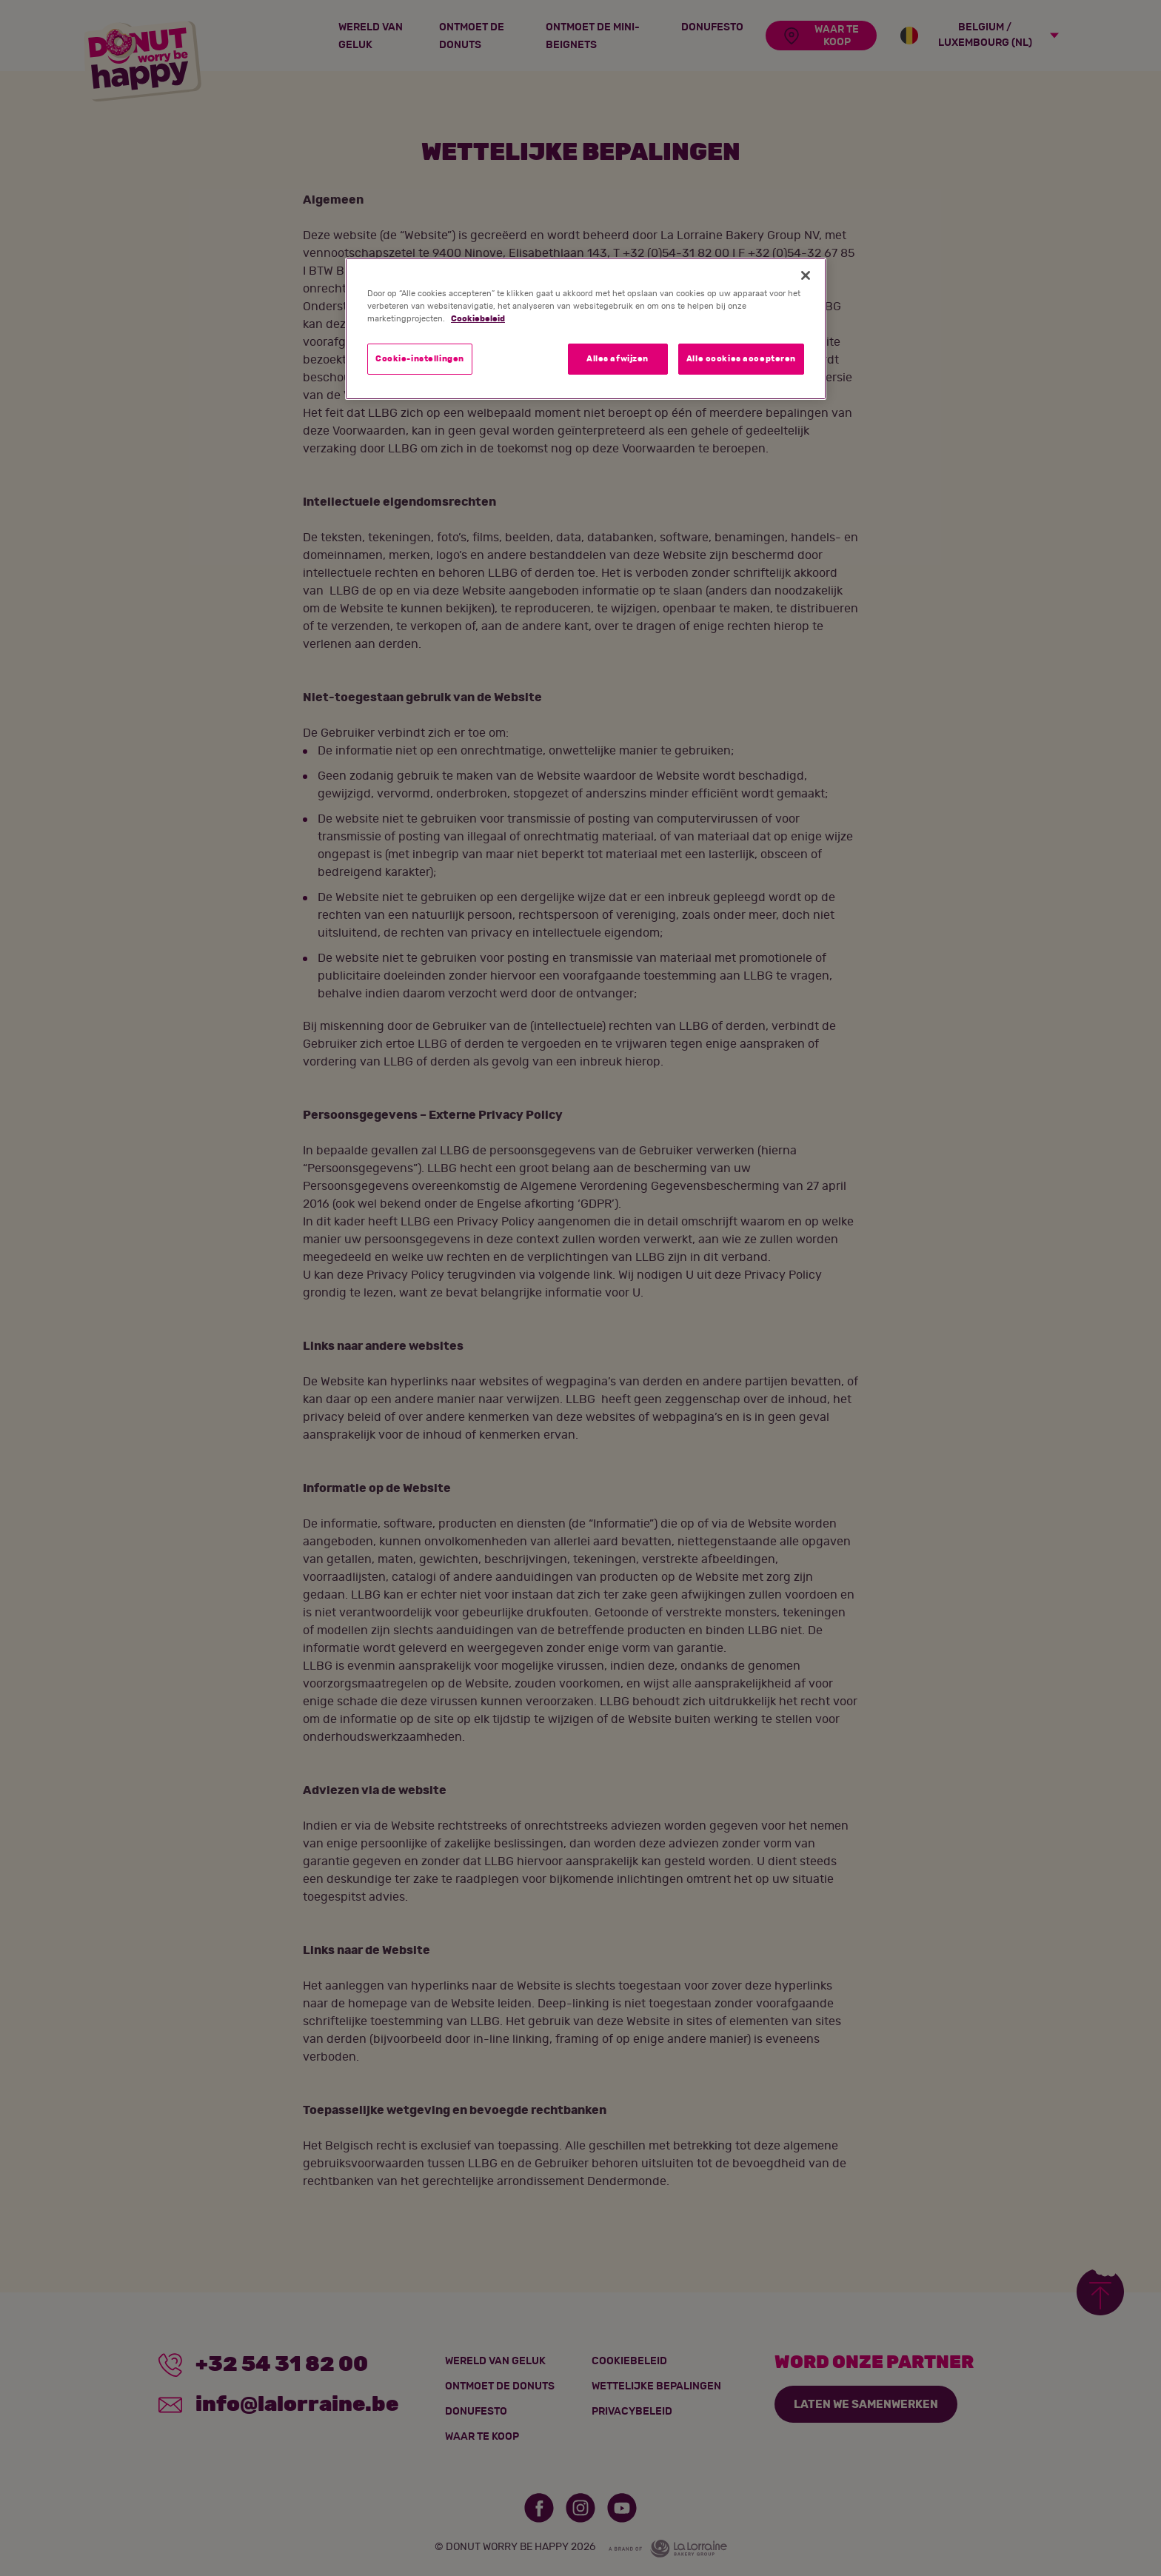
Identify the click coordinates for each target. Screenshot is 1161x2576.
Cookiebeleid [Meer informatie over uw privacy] (478, 319)
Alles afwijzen (617, 359)
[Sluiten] (805, 275)
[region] (585, 329)
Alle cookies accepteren (741, 359)
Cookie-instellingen (419, 359)
